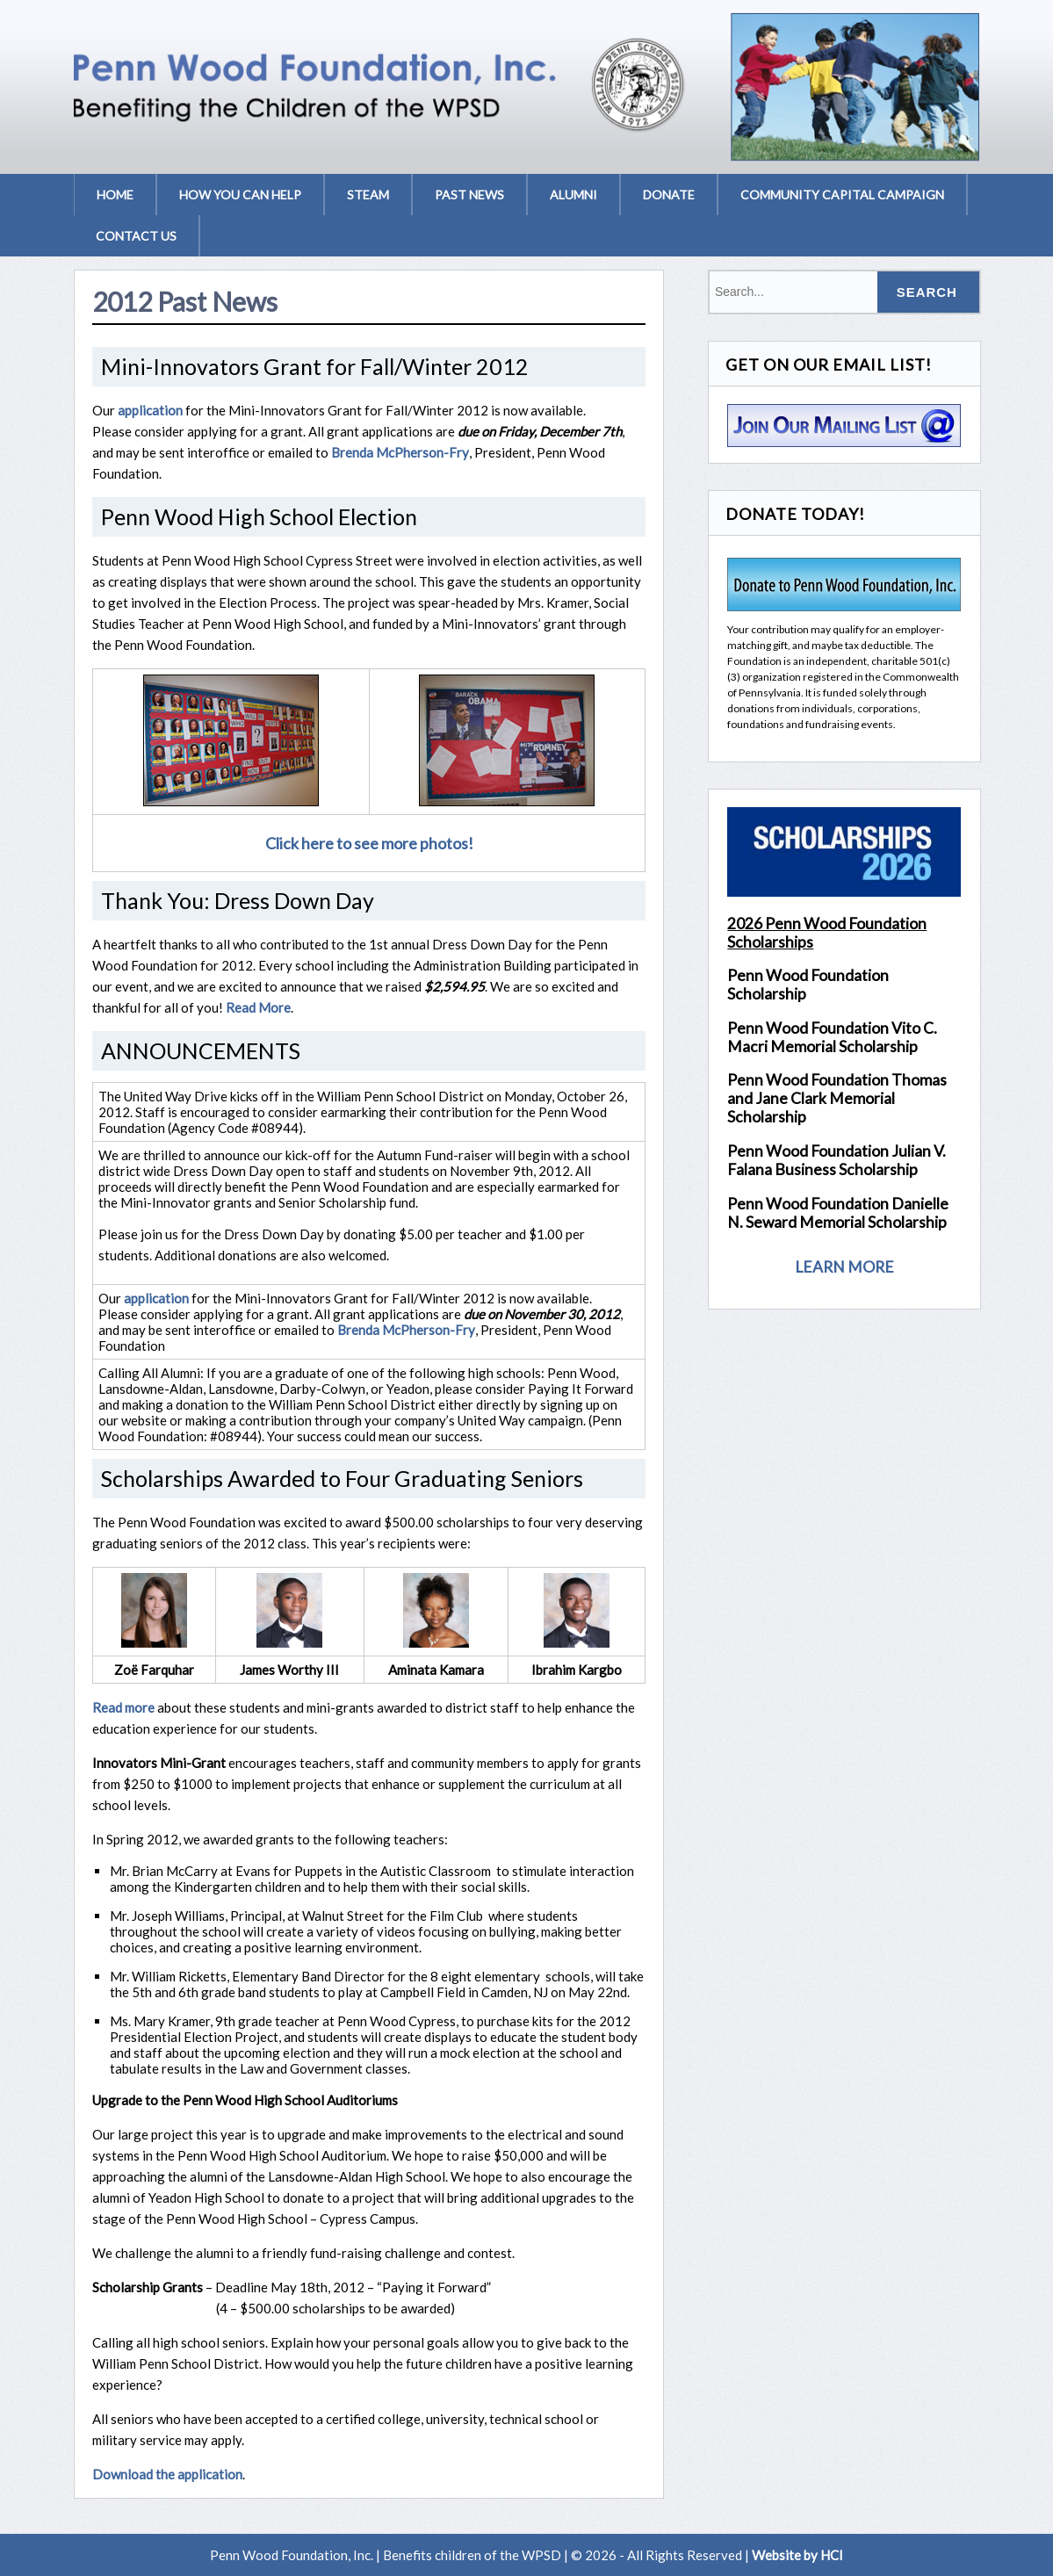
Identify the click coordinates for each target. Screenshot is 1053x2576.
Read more (123, 1707)
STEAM (368, 194)
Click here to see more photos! (369, 843)
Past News (469, 194)
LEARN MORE (844, 1268)
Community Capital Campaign (842, 194)
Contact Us (136, 235)
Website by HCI (797, 2555)
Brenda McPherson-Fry (400, 452)
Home (115, 194)
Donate (669, 194)
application (150, 410)
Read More (258, 1007)
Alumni (573, 194)
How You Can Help (240, 194)
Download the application (167, 2474)
